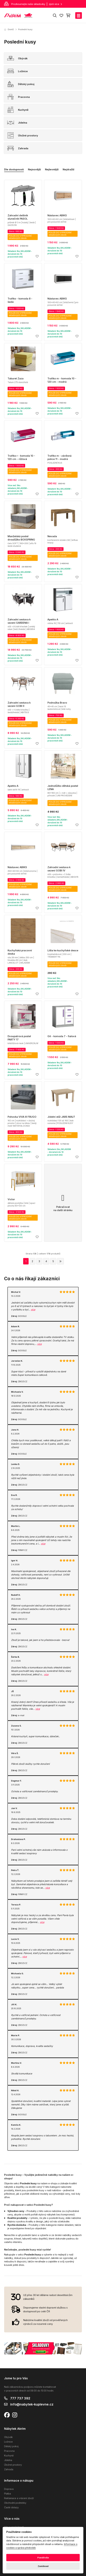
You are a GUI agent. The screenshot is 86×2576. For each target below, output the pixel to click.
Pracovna (9, 2450)
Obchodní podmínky (15, 2502)
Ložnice (8, 2441)
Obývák (8, 2437)
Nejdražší (68, 169)
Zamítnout (43, 2566)
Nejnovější (34, 169)
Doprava (9, 2489)
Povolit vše (43, 2557)
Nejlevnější (52, 169)
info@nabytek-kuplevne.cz (31, 2404)
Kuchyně (9, 2455)
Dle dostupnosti (14, 169)
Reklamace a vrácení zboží (19, 2498)
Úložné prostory (13, 2464)
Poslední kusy (25, 29)
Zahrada (8, 2469)
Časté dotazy (11, 2507)
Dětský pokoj (11, 2446)
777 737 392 (20, 2398)
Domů (9, 29)
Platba (7, 2493)
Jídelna (8, 2460)
